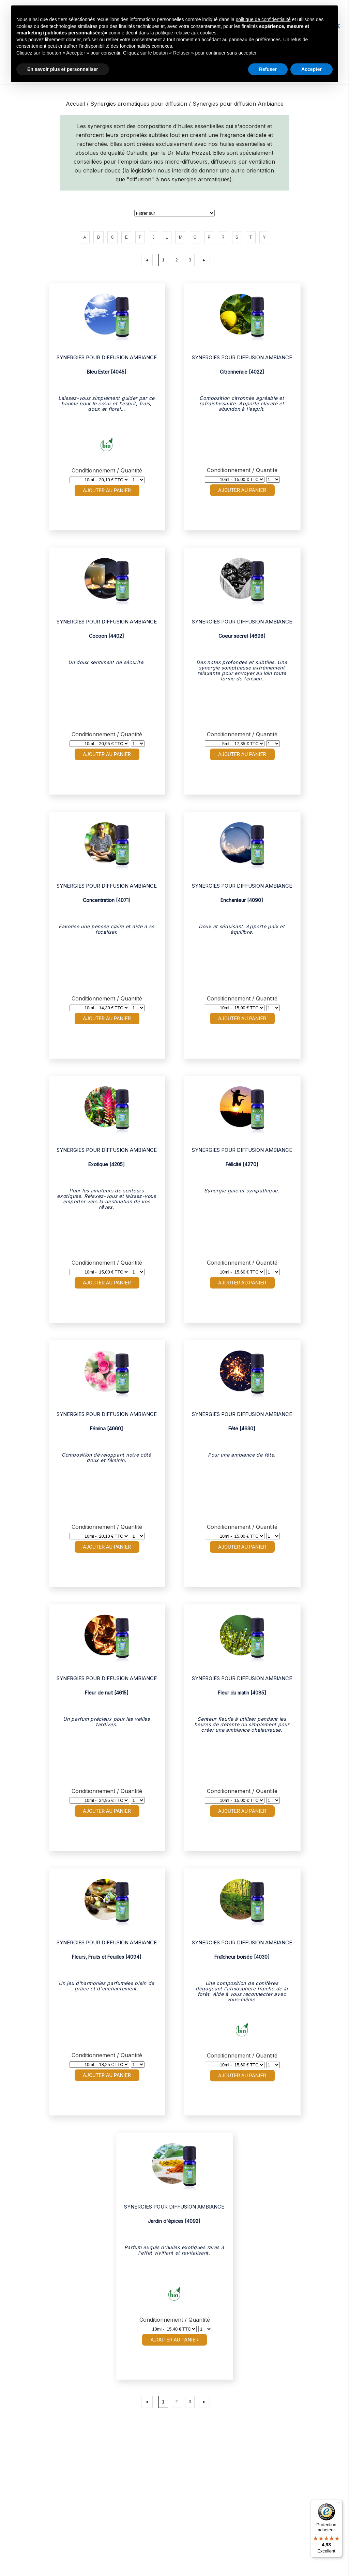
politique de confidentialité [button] (263, 19)
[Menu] (338, 2504)
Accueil (75, 103)
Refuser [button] (268, 69)
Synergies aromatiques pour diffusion (139, 103)
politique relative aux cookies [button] (185, 32)
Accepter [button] (311, 69)
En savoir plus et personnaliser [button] (62, 69)
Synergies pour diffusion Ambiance (238, 103)
